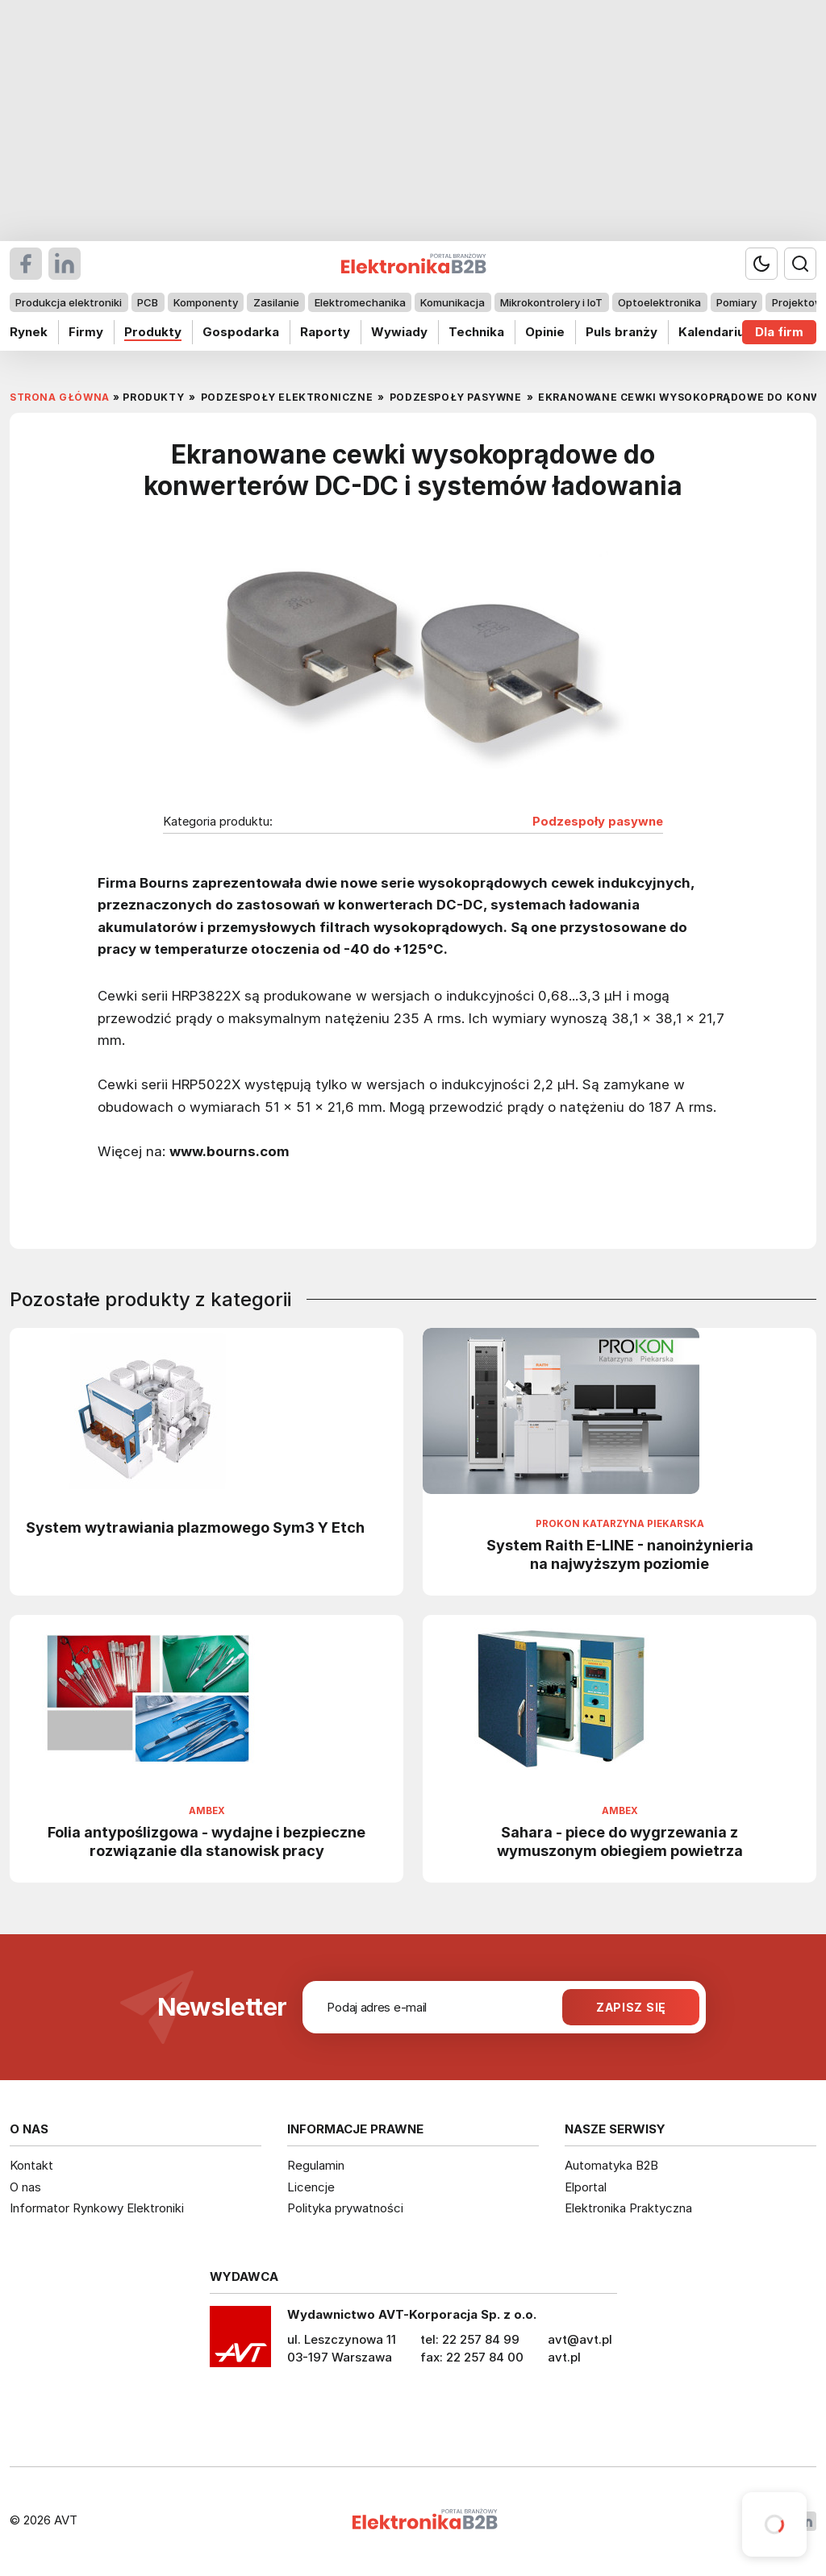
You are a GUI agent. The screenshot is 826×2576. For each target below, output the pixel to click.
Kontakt (31, 2165)
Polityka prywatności (345, 2208)
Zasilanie (276, 302)
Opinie (545, 331)
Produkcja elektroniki (68, 302)
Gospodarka (240, 331)
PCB (147, 302)
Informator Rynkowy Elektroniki (97, 2208)
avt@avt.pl (580, 2339)
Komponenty (205, 302)
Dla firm (779, 331)
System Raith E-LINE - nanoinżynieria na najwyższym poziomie (619, 1554)
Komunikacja (452, 302)
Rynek (29, 331)
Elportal (586, 2187)
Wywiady (399, 331)
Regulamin (315, 2165)
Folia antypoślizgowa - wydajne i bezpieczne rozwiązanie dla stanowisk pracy (206, 1841)
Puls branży (621, 331)
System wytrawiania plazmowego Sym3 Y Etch (195, 1527)
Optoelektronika (659, 302)
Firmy (86, 331)
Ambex (207, 1811)
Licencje (311, 2187)
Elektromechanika (360, 302)
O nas (25, 2187)
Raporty (325, 331)
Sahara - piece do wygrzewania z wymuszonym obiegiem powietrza (620, 1841)
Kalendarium (717, 331)
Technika (476, 331)
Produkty (152, 331)
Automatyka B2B (611, 2165)
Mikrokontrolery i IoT (551, 302)
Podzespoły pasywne (597, 821)
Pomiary (736, 302)
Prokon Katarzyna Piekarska (620, 1523)
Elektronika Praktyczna (628, 2208)
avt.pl (564, 2357)
